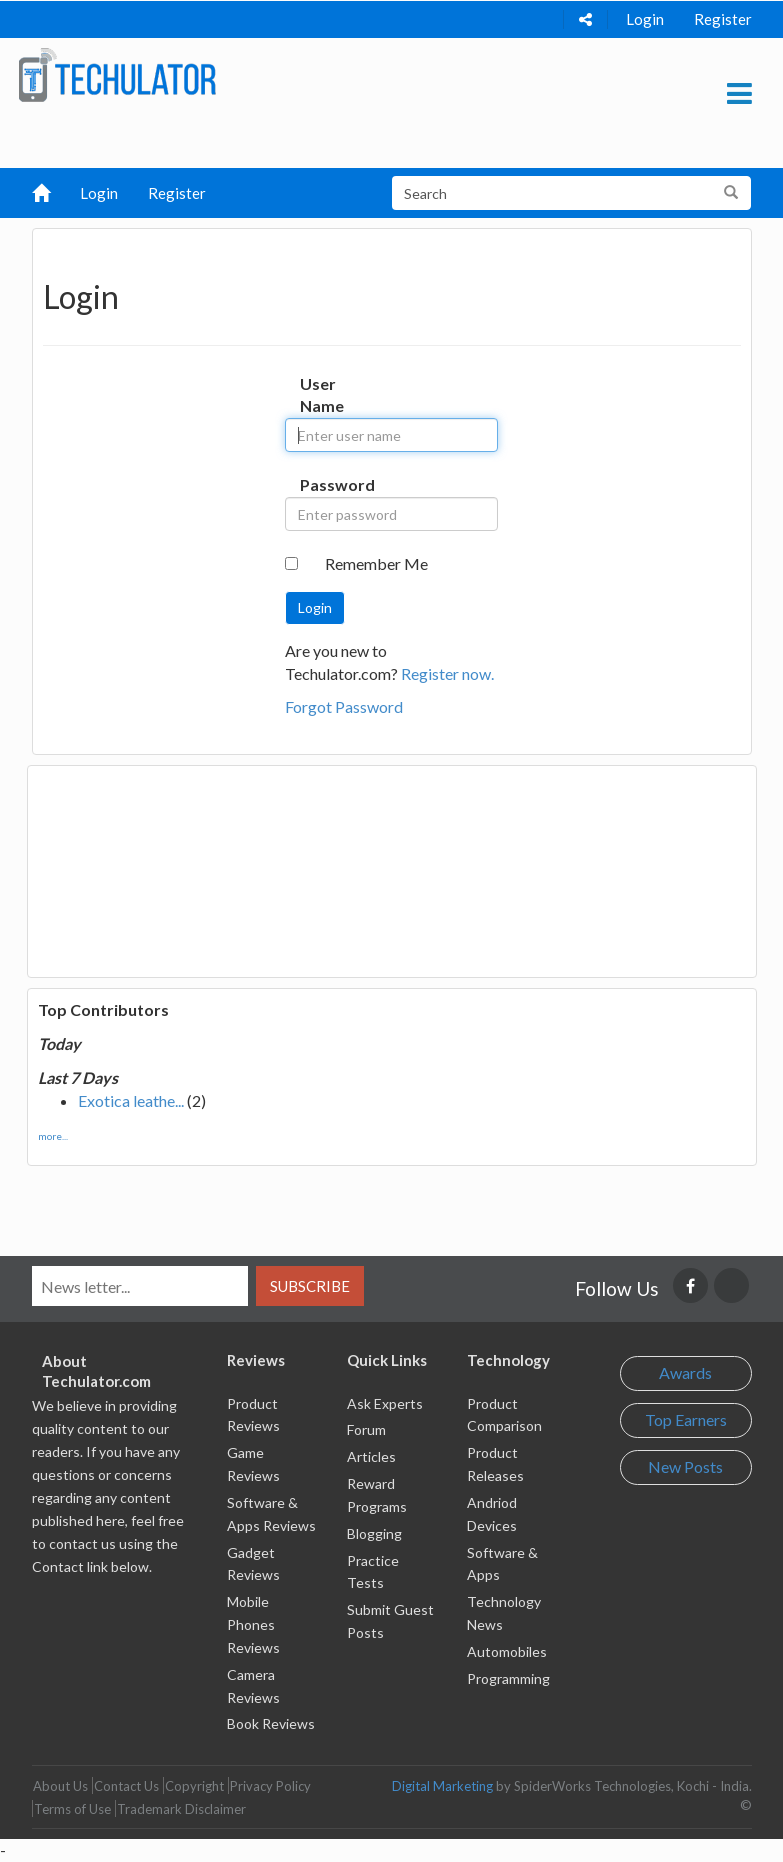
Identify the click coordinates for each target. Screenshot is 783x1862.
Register (723, 19)
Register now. (447, 673)
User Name (319, 395)
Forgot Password (344, 706)
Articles (371, 1456)
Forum (366, 1429)
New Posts (685, 1466)
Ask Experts (385, 1403)
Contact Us (126, 1786)
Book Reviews (271, 1723)
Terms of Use (72, 1809)
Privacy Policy (270, 1786)
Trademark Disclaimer (181, 1809)
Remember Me (376, 563)
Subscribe (310, 1286)
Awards (685, 1372)
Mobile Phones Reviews (253, 1624)
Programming (508, 1678)
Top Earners (686, 1419)
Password (319, 484)
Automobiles (507, 1651)
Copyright (194, 1786)
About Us (60, 1786)
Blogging (374, 1533)
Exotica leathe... (131, 1100)
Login (645, 19)
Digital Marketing (442, 1786)
